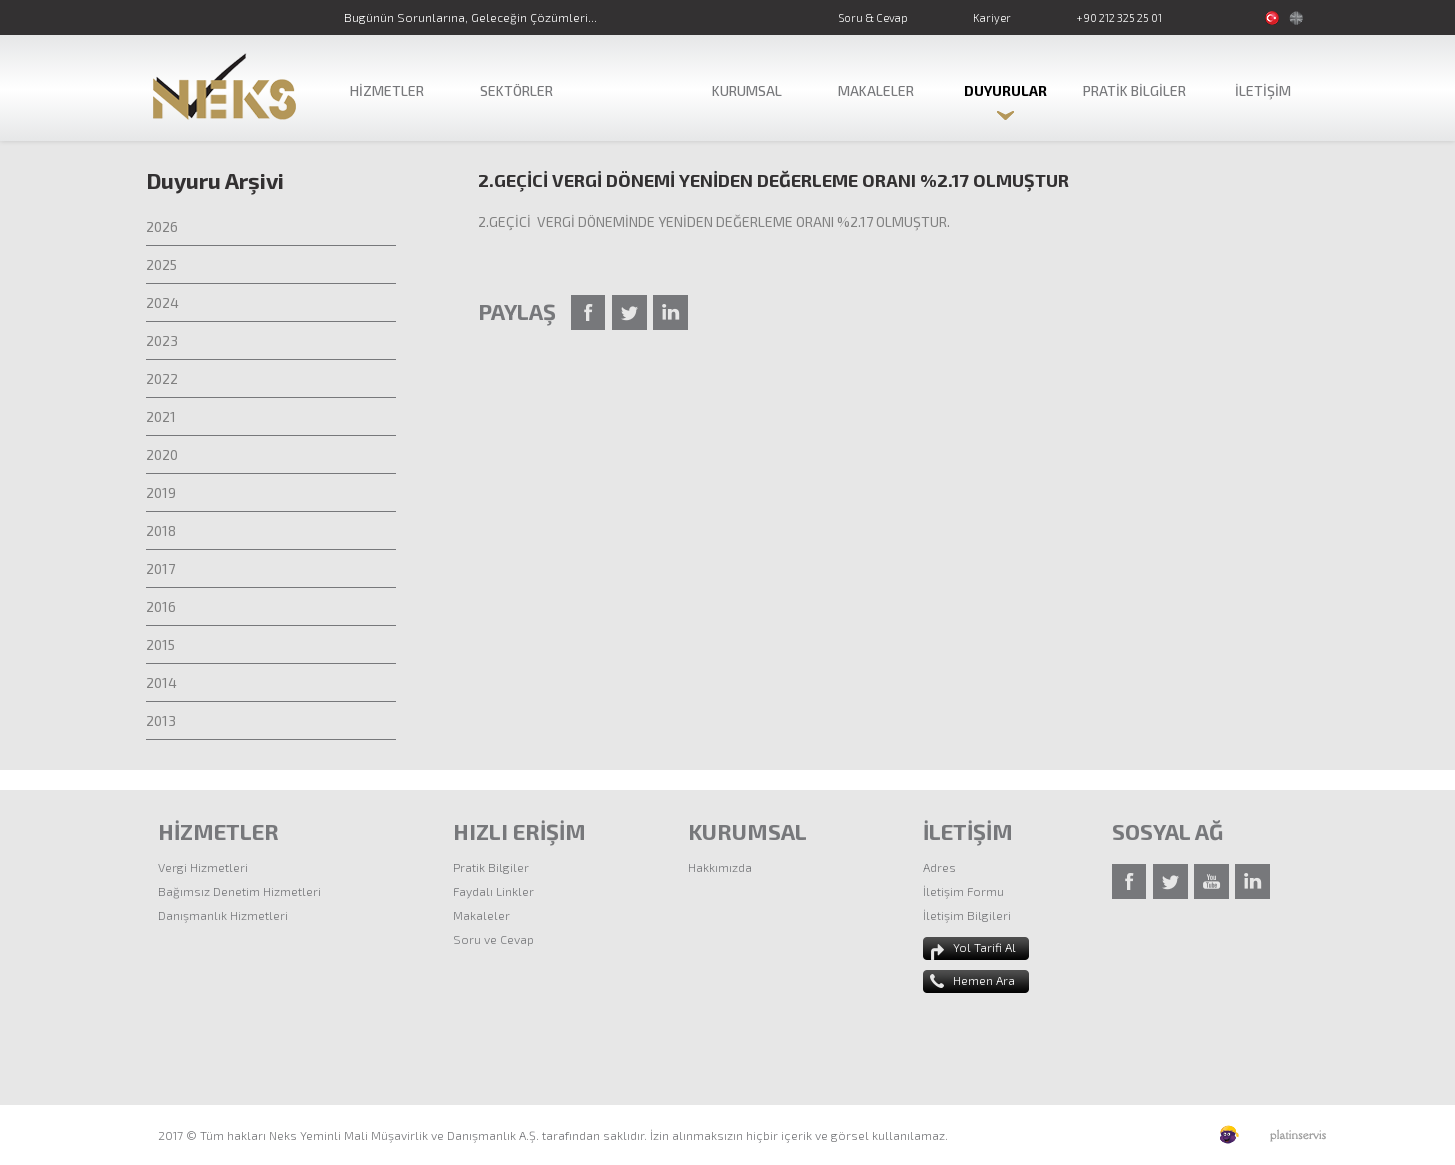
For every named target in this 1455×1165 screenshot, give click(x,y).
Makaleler (481, 915)
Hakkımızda (720, 867)
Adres (939, 867)
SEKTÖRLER (516, 90)
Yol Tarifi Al (984, 947)
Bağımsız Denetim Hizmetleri (239, 891)
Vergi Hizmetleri (203, 867)
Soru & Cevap (873, 17)
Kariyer (992, 17)
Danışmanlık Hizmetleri (223, 915)
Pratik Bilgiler (491, 867)
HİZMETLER (387, 90)
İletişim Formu (963, 891)
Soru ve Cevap (493, 939)
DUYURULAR (1005, 90)
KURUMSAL (747, 90)
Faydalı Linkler (493, 891)
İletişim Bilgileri (967, 915)
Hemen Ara (984, 980)
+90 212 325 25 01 (1119, 17)
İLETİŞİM (1263, 90)
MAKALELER (876, 90)
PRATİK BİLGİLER (1134, 90)
